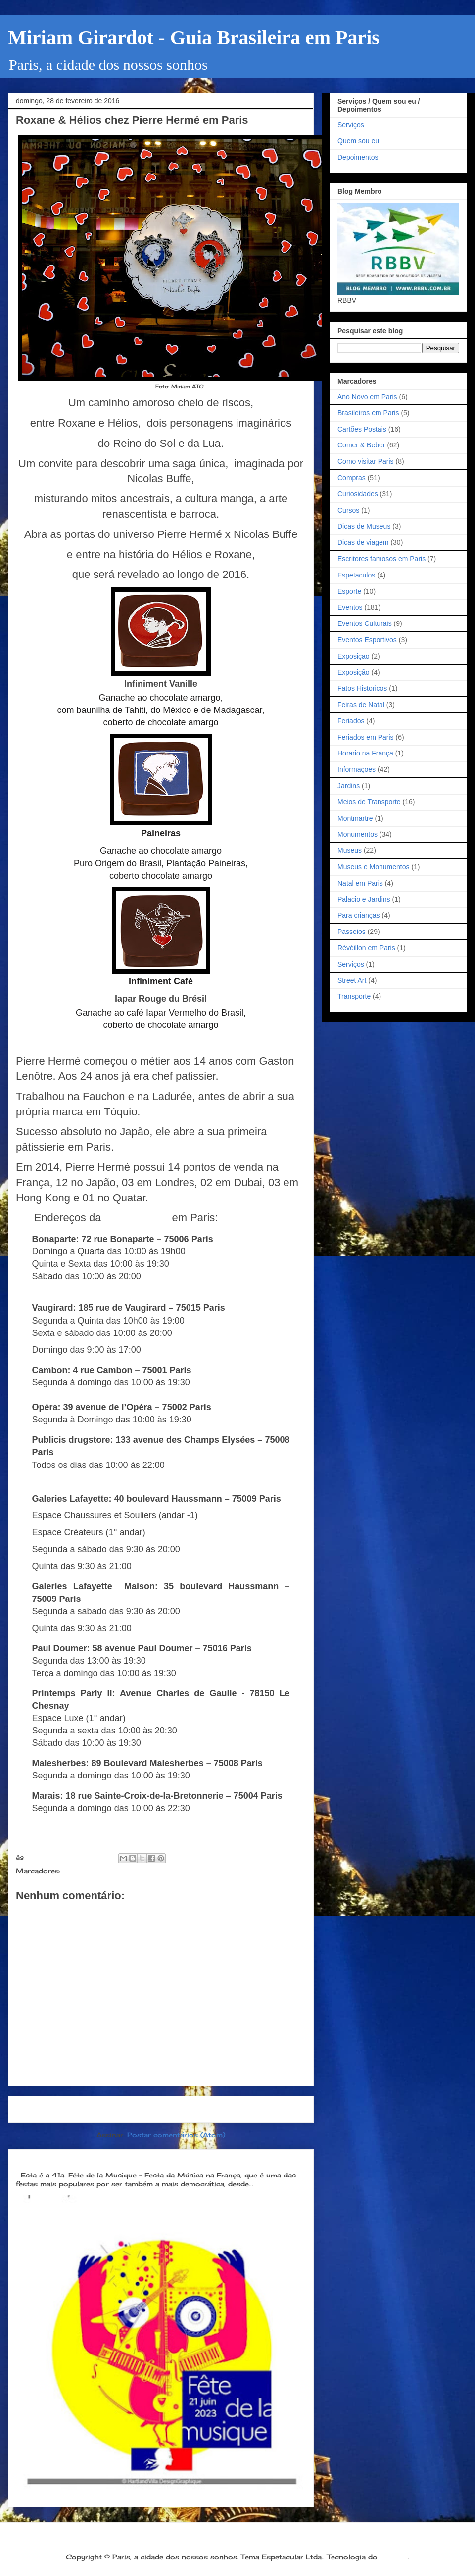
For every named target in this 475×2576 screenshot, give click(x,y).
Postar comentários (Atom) (176, 2135)
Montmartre (355, 818)
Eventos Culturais (364, 623)
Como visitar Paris (365, 461)
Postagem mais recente (66, 2109)
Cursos (348, 510)
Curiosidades (357, 494)
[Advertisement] (161, 2009)
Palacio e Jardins (363, 899)
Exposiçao (353, 656)
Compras (351, 478)
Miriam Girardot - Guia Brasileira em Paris (194, 37)
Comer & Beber (89, 1871)
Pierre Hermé (136, 1217)
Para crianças (358, 915)
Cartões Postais (361, 429)
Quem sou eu (358, 141)
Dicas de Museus (363, 526)
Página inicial (163, 2109)
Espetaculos (356, 575)
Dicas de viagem (363, 542)
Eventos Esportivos (367, 640)
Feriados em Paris (365, 737)
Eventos (350, 607)
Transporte (354, 996)
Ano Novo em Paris (367, 396)
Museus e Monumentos (373, 867)
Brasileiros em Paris (368, 413)
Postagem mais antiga (258, 2109)
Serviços (350, 125)
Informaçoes (356, 769)
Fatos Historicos (362, 688)
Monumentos (357, 834)
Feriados (350, 721)
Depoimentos (358, 157)
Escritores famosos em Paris (381, 559)
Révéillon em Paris (366, 948)
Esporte (349, 591)
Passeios (351, 931)
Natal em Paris (360, 883)
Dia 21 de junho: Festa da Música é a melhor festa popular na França (152, 2159)
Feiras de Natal (360, 705)
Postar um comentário (68, 1913)
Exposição (353, 672)
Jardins (348, 786)
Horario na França (365, 753)
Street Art (351, 980)
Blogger (394, 2557)
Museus (349, 850)
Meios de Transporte (369, 802)
